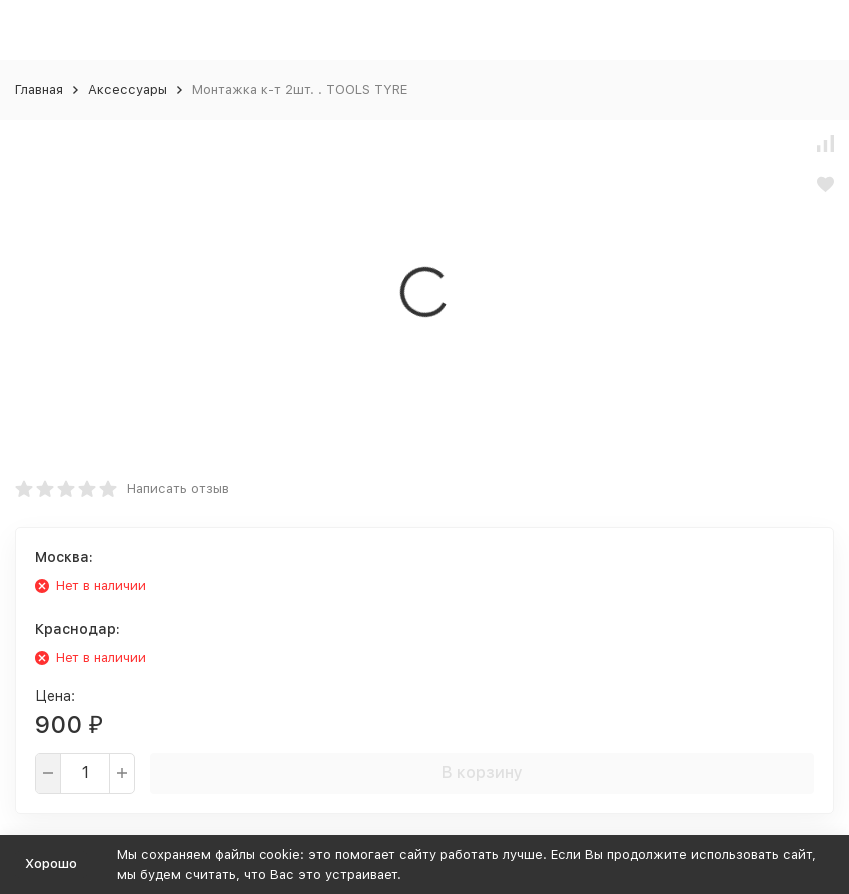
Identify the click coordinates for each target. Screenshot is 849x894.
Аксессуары (127, 89)
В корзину (482, 772)
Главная (39, 89)
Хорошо (51, 863)
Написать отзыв (178, 488)
